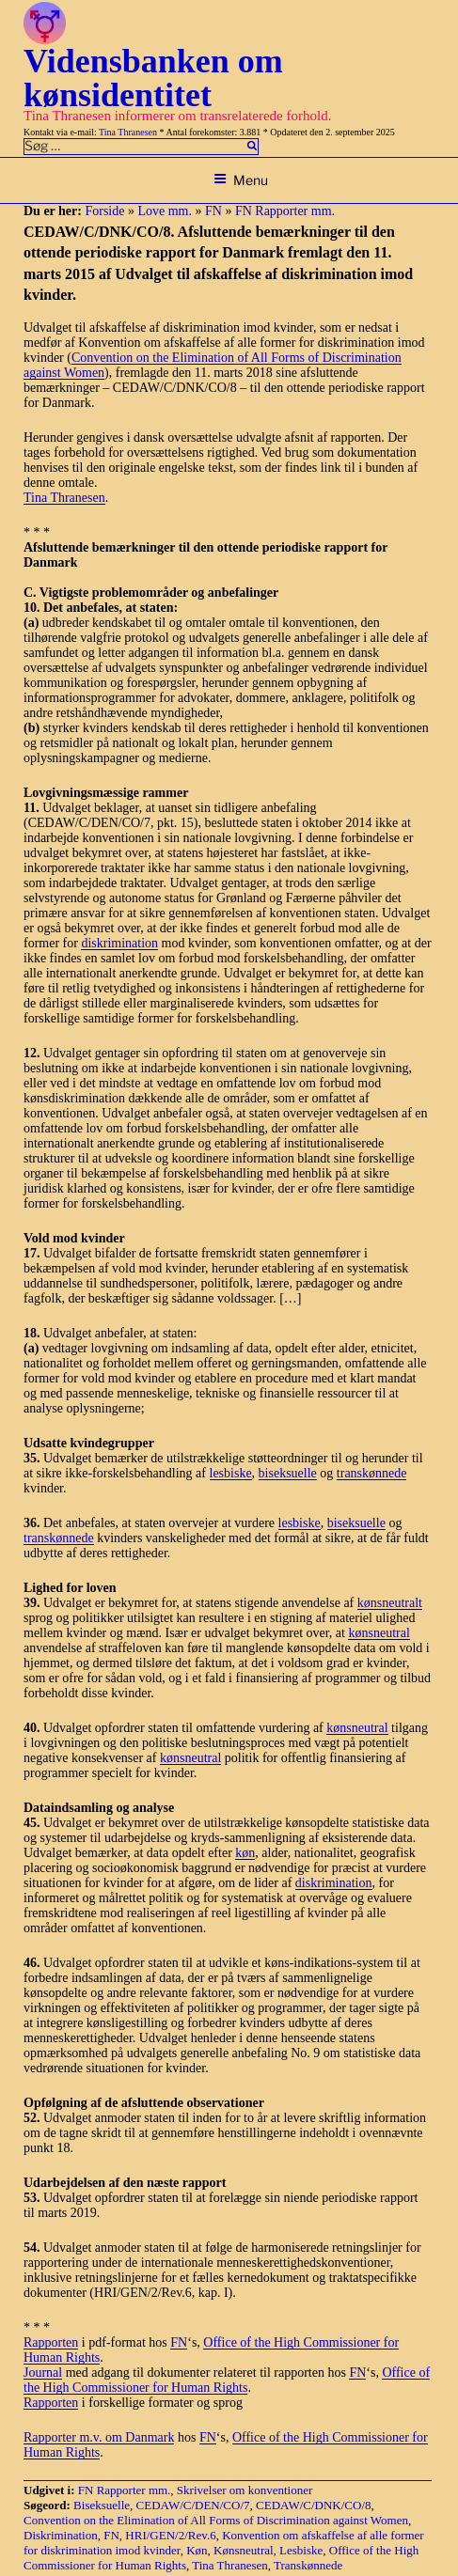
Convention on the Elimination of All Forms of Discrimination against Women (216, 2520)
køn (245, 1853)
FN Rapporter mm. (285, 211)
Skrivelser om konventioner (244, 2490)
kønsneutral (378, 1633)
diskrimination (119, 943)
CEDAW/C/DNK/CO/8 (313, 2505)
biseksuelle (288, 1473)
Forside (104, 211)
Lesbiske (301, 2550)
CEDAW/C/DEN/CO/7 (193, 2505)
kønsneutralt (389, 1603)
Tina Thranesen (128, 132)
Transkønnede (308, 2565)
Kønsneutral (243, 2550)
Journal (43, 2372)
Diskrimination (61, 2535)
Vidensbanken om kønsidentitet (153, 78)
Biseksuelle (101, 2505)
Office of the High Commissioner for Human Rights (227, 2380)
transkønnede (372, 1473)
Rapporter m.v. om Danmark (99, 2437)
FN (213, 211)
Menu (240, 180)
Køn (196, 2550)
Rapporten (51, 2342)
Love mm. (164, 211)
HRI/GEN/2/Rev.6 (170, 2535)
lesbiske (231, 1473)
